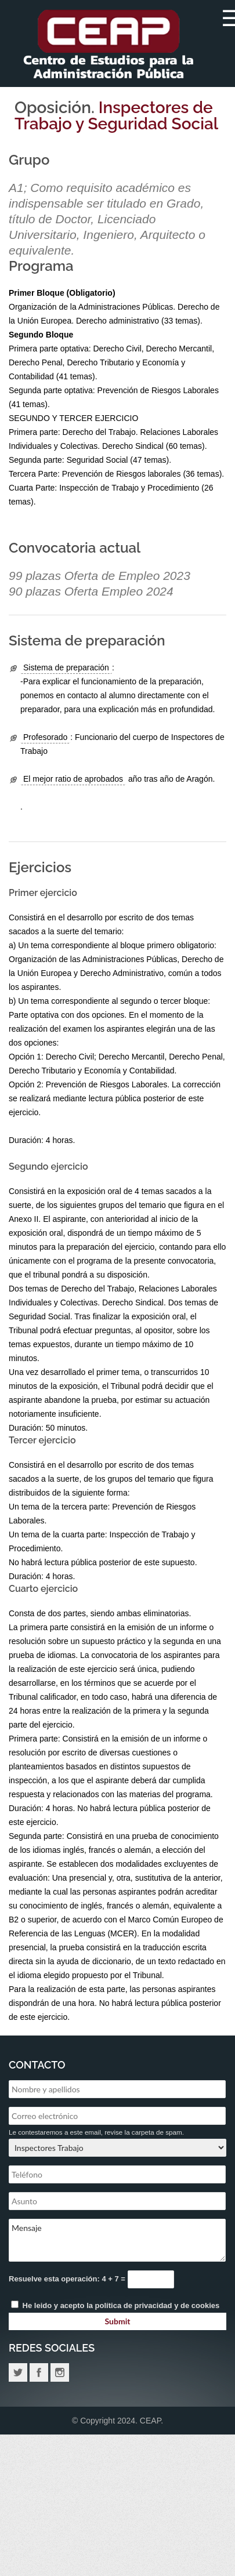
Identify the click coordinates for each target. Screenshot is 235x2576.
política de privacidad (133, 2305)
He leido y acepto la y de (115, 2305)
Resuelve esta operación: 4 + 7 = (68, 2278)
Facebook (39, 2372)
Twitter (18, 2372)
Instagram (59, 2372)
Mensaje (117, 2240)
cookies (205, 2305)
